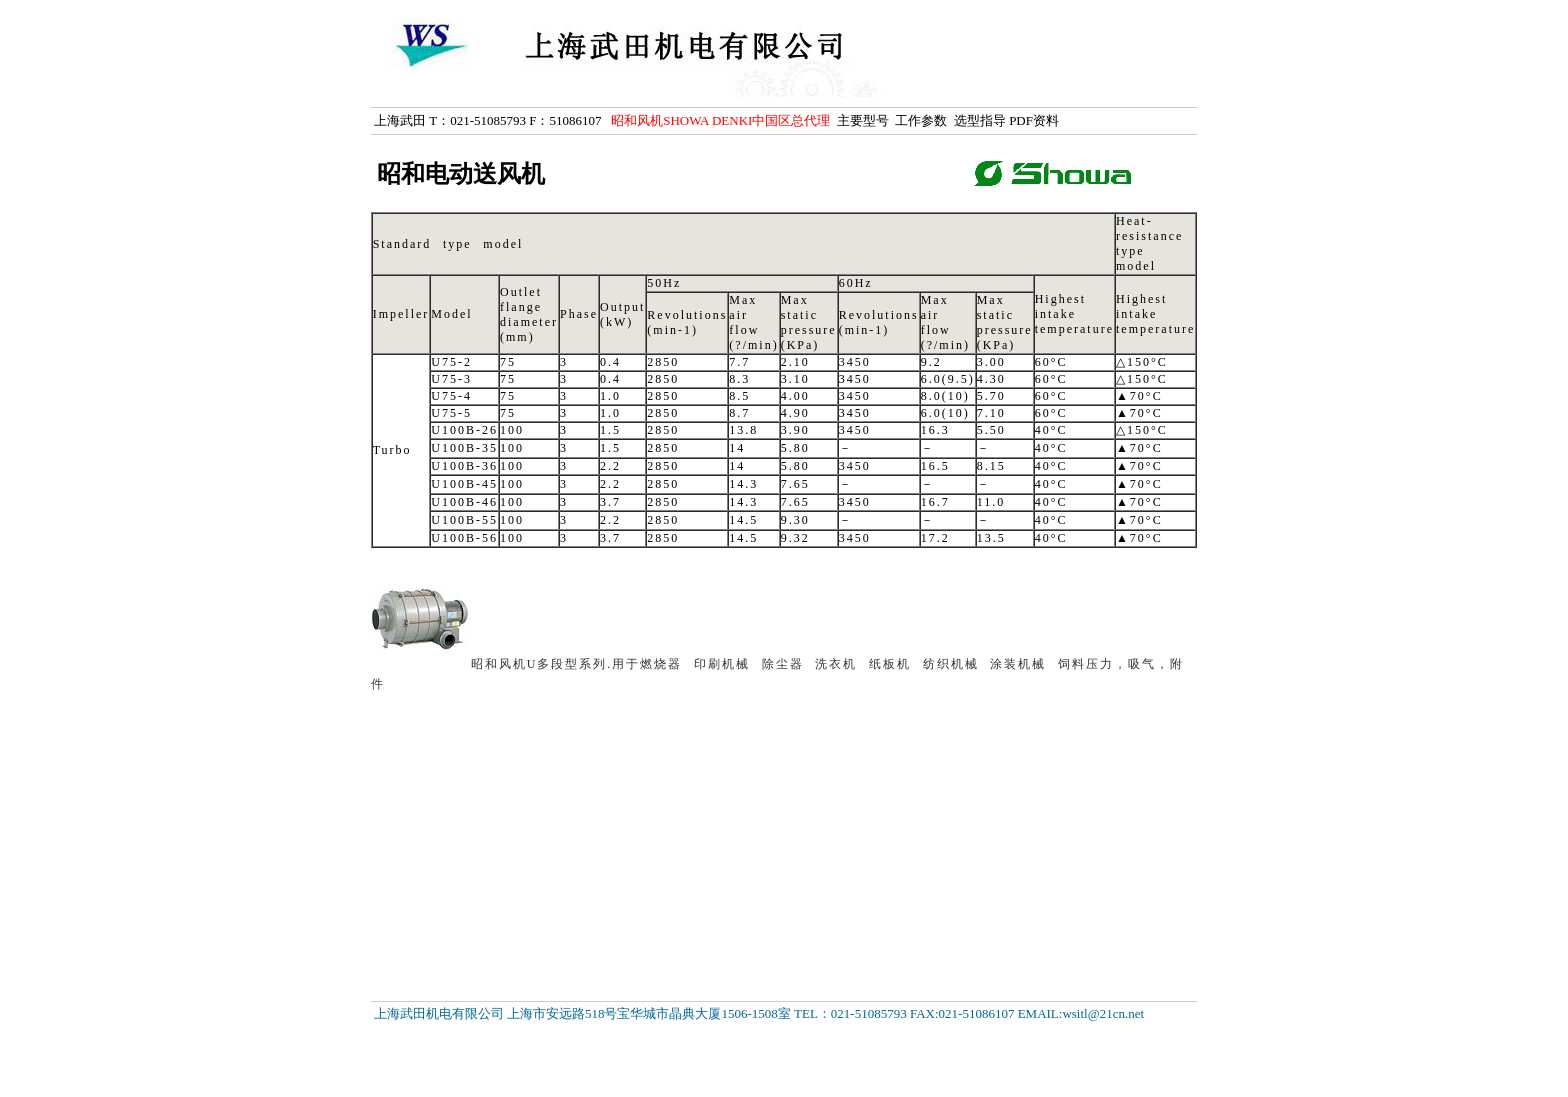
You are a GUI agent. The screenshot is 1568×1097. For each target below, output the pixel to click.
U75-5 (451, 413)
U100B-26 (464, 430)
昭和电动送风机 (461, 174)
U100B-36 (464, 466)
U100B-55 (464, 520)
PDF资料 (1034, 120)
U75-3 (451, 379)
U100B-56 (464, 538)
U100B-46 (464, 502)
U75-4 (451, 396)
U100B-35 (464, 448)
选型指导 (980, 120)
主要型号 (863, 120)
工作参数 (921, 120)
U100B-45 (464, 484)
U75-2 (451, 362)
